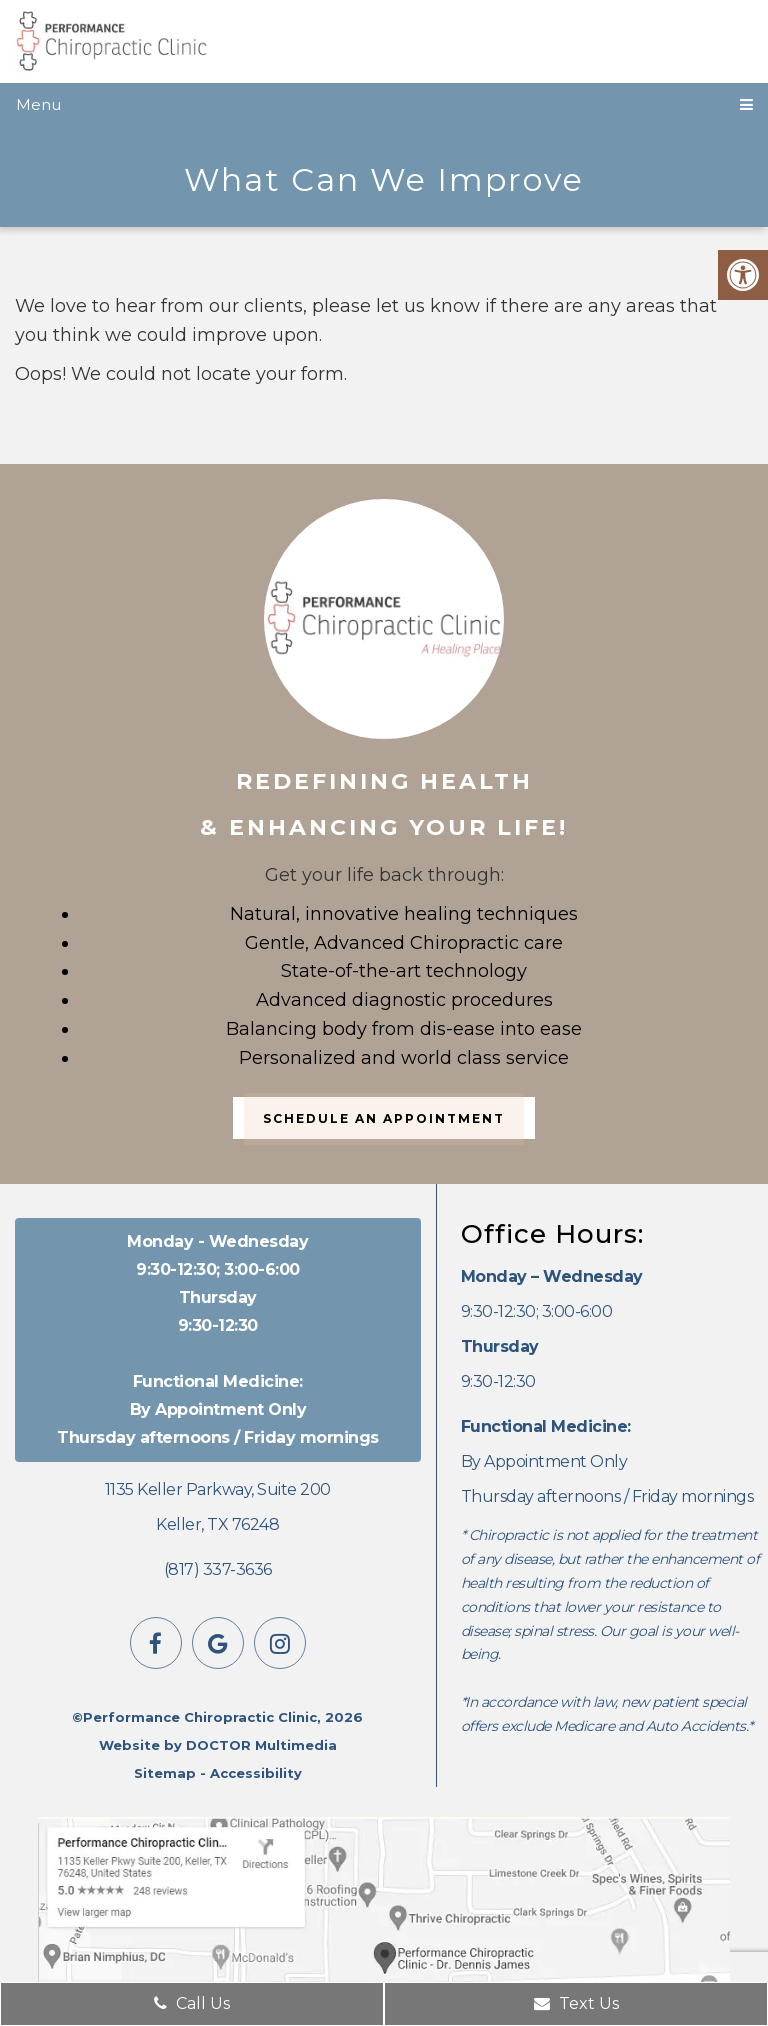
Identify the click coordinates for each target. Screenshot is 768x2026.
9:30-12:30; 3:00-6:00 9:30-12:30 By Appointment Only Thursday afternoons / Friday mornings (218, 1339)
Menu (38, 104)
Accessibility (256, 1773)
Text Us (576, 2003)
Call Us (192, 2003)
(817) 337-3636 (218, 1569)
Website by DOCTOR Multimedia (218, 1745)
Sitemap (165, 1773)
